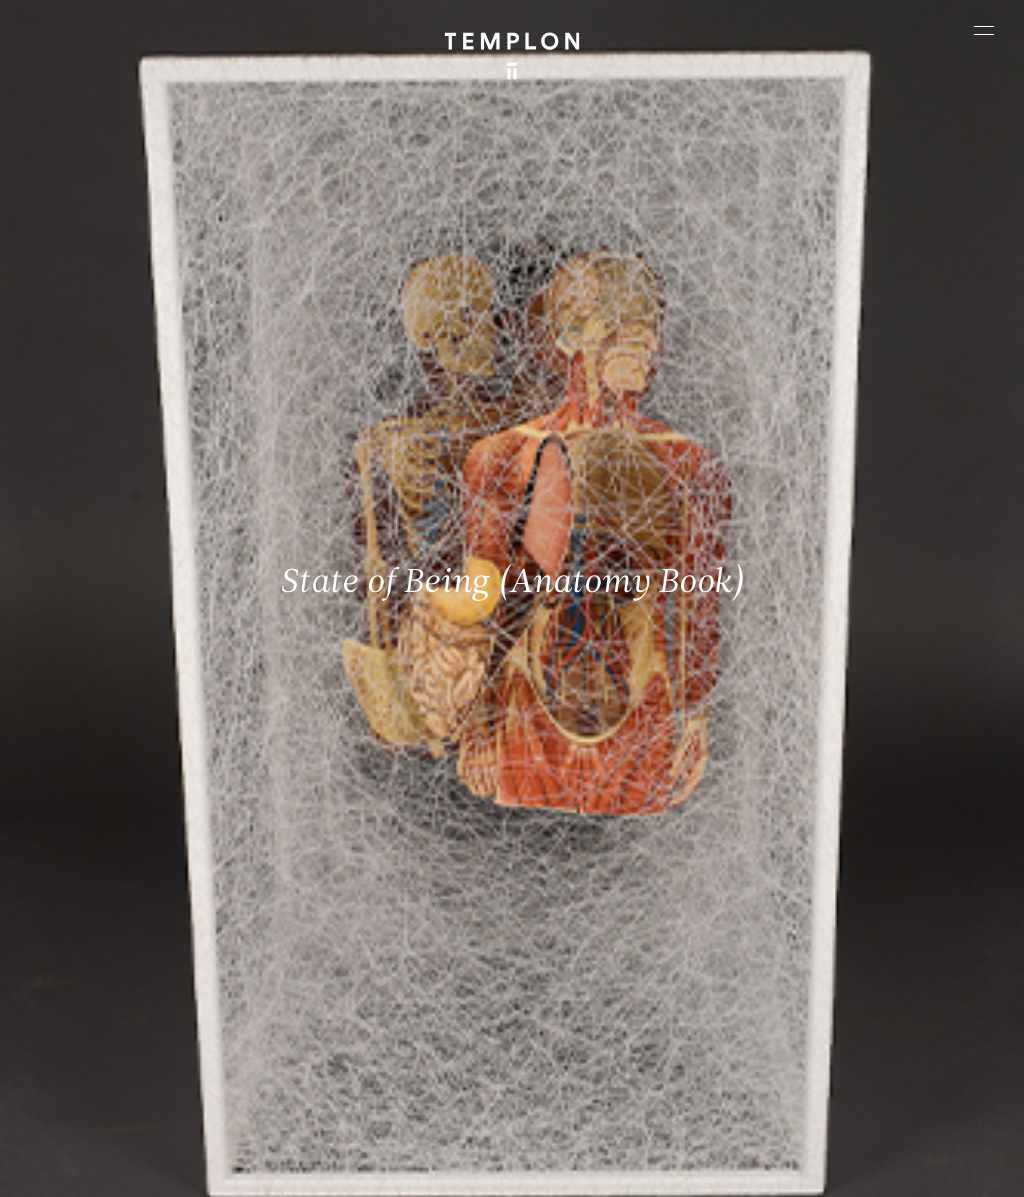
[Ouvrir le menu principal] (984, 30)
